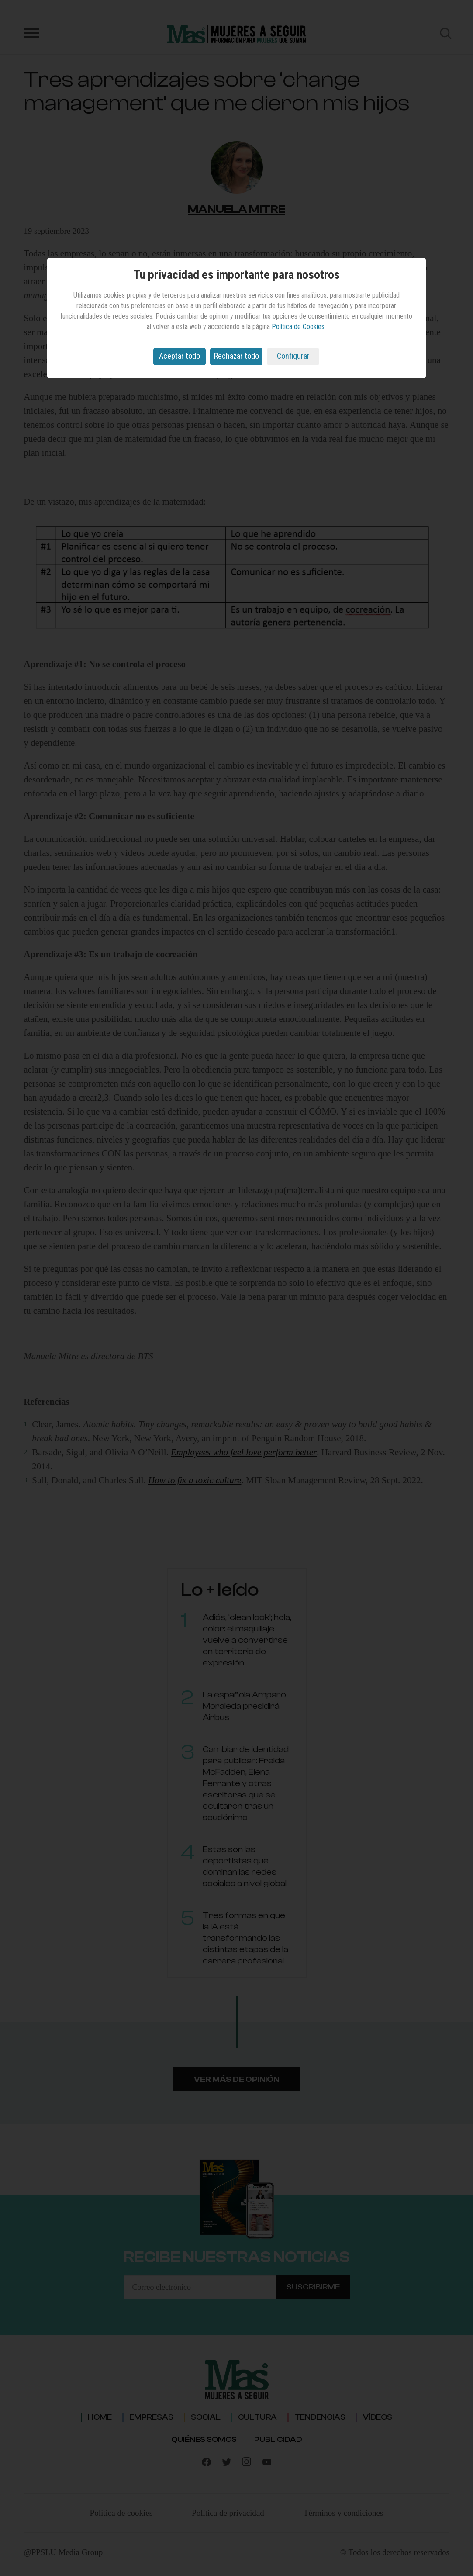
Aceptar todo (179, 355)
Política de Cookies (298, 326)
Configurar (293, 355)
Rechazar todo (236, 355)
